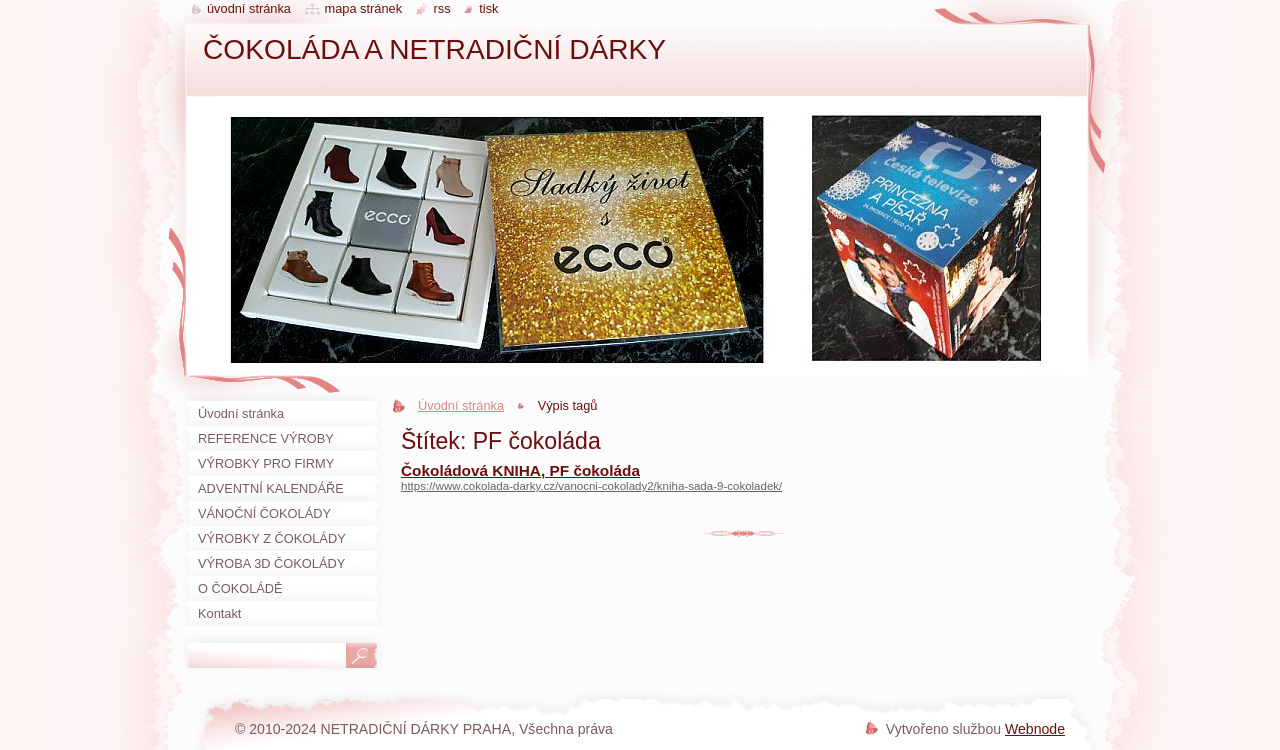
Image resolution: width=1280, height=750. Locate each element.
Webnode (1035, 729)
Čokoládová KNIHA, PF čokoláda (520, 470)
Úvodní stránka (461, 405)
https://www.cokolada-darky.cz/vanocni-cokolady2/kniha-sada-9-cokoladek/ (591, 486)
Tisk (488, 8)
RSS (442, 8)
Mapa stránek (364, 8)
